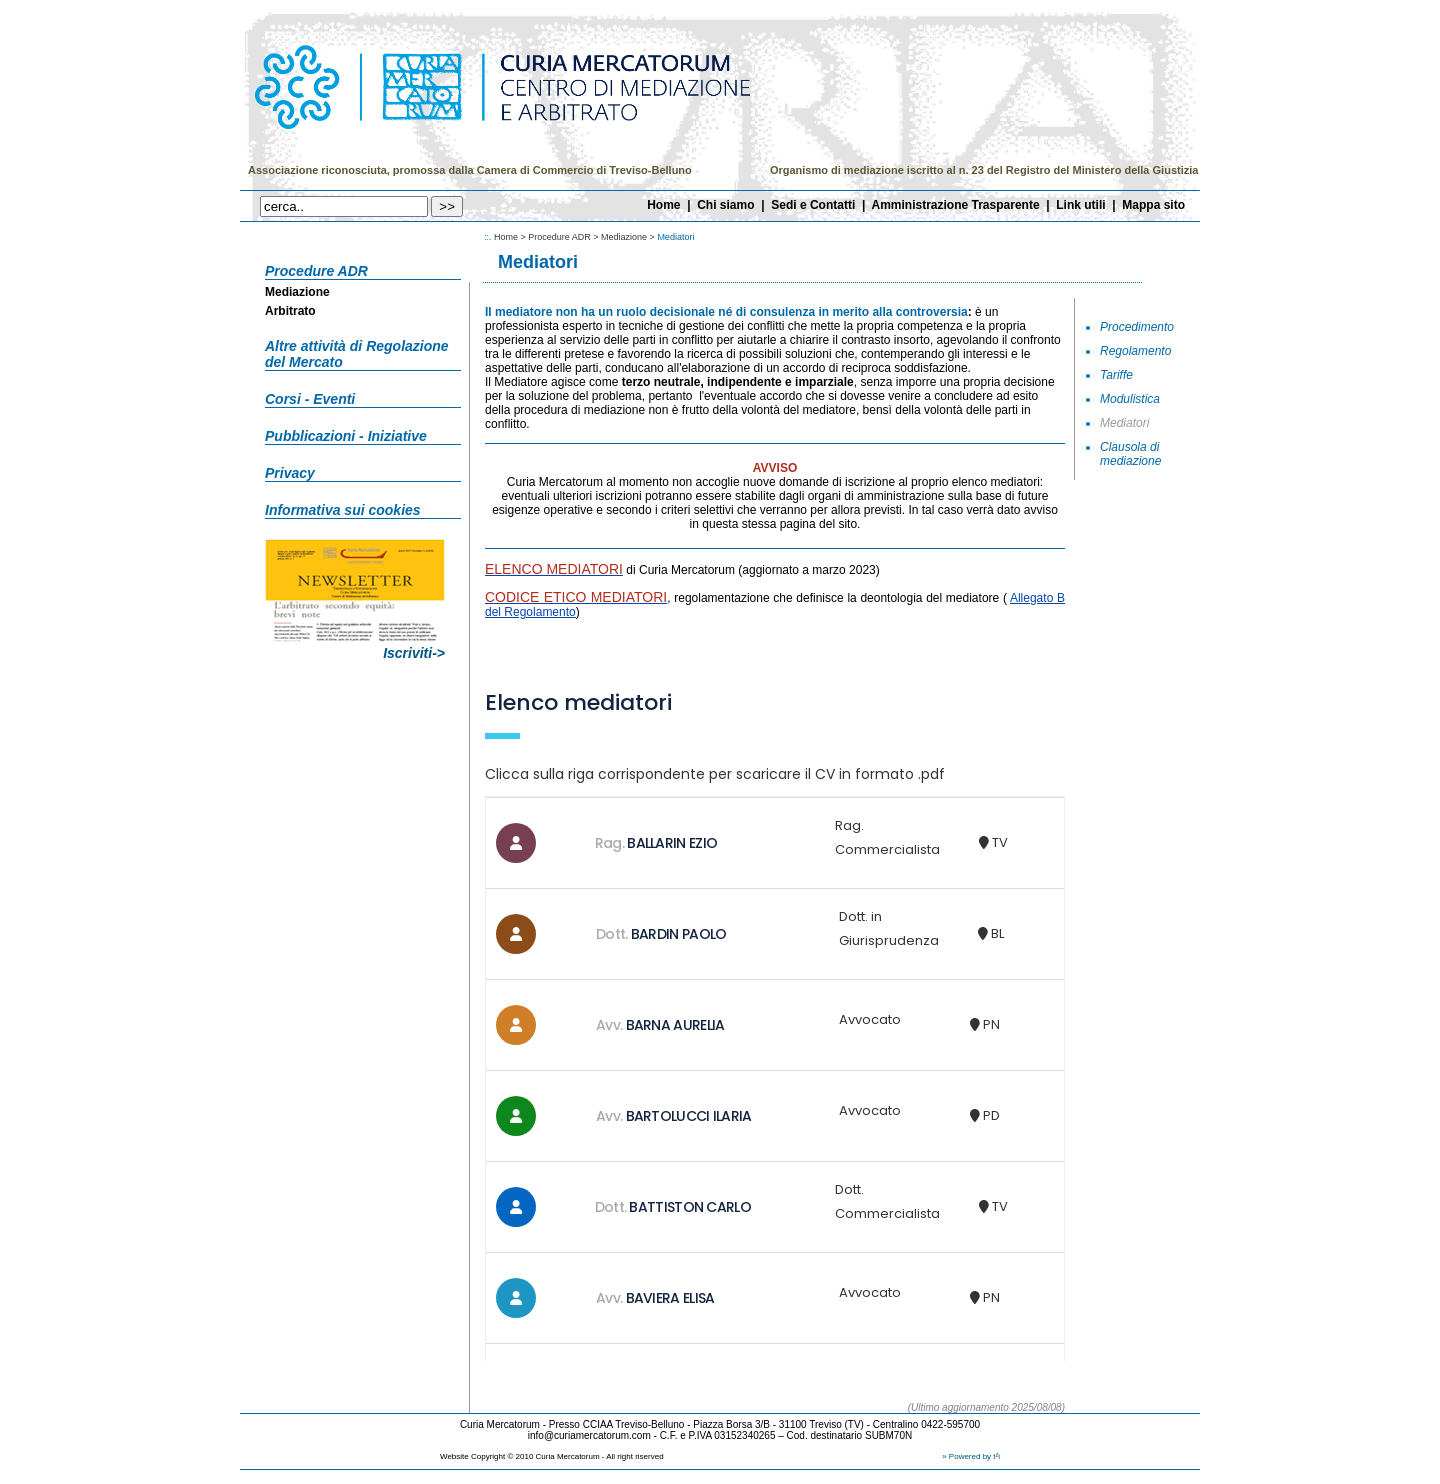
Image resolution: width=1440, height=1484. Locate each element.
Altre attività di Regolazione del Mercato (357, 354)
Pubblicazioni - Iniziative (346, 436)
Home (663, 205)
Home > (511, 237)
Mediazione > (629, 237)
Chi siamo (725, 205)
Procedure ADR (316, 271)
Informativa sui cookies (343, 510)
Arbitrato (290, 311)
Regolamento (1135, 351)
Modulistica (1130, 399)
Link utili (1080, 205)
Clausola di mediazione (1130, 454)
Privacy (290, 473)
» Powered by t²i (971, 1456)
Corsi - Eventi (310, 399)
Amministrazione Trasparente (956, 205)
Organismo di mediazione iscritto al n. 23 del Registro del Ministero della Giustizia (984, 170)
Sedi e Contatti (813, 205)
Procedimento (1137, 327)
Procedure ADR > (564, 237)
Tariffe (1116, 375)
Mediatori (1124, 423)
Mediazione (297, 292)
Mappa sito (1153, 205)
